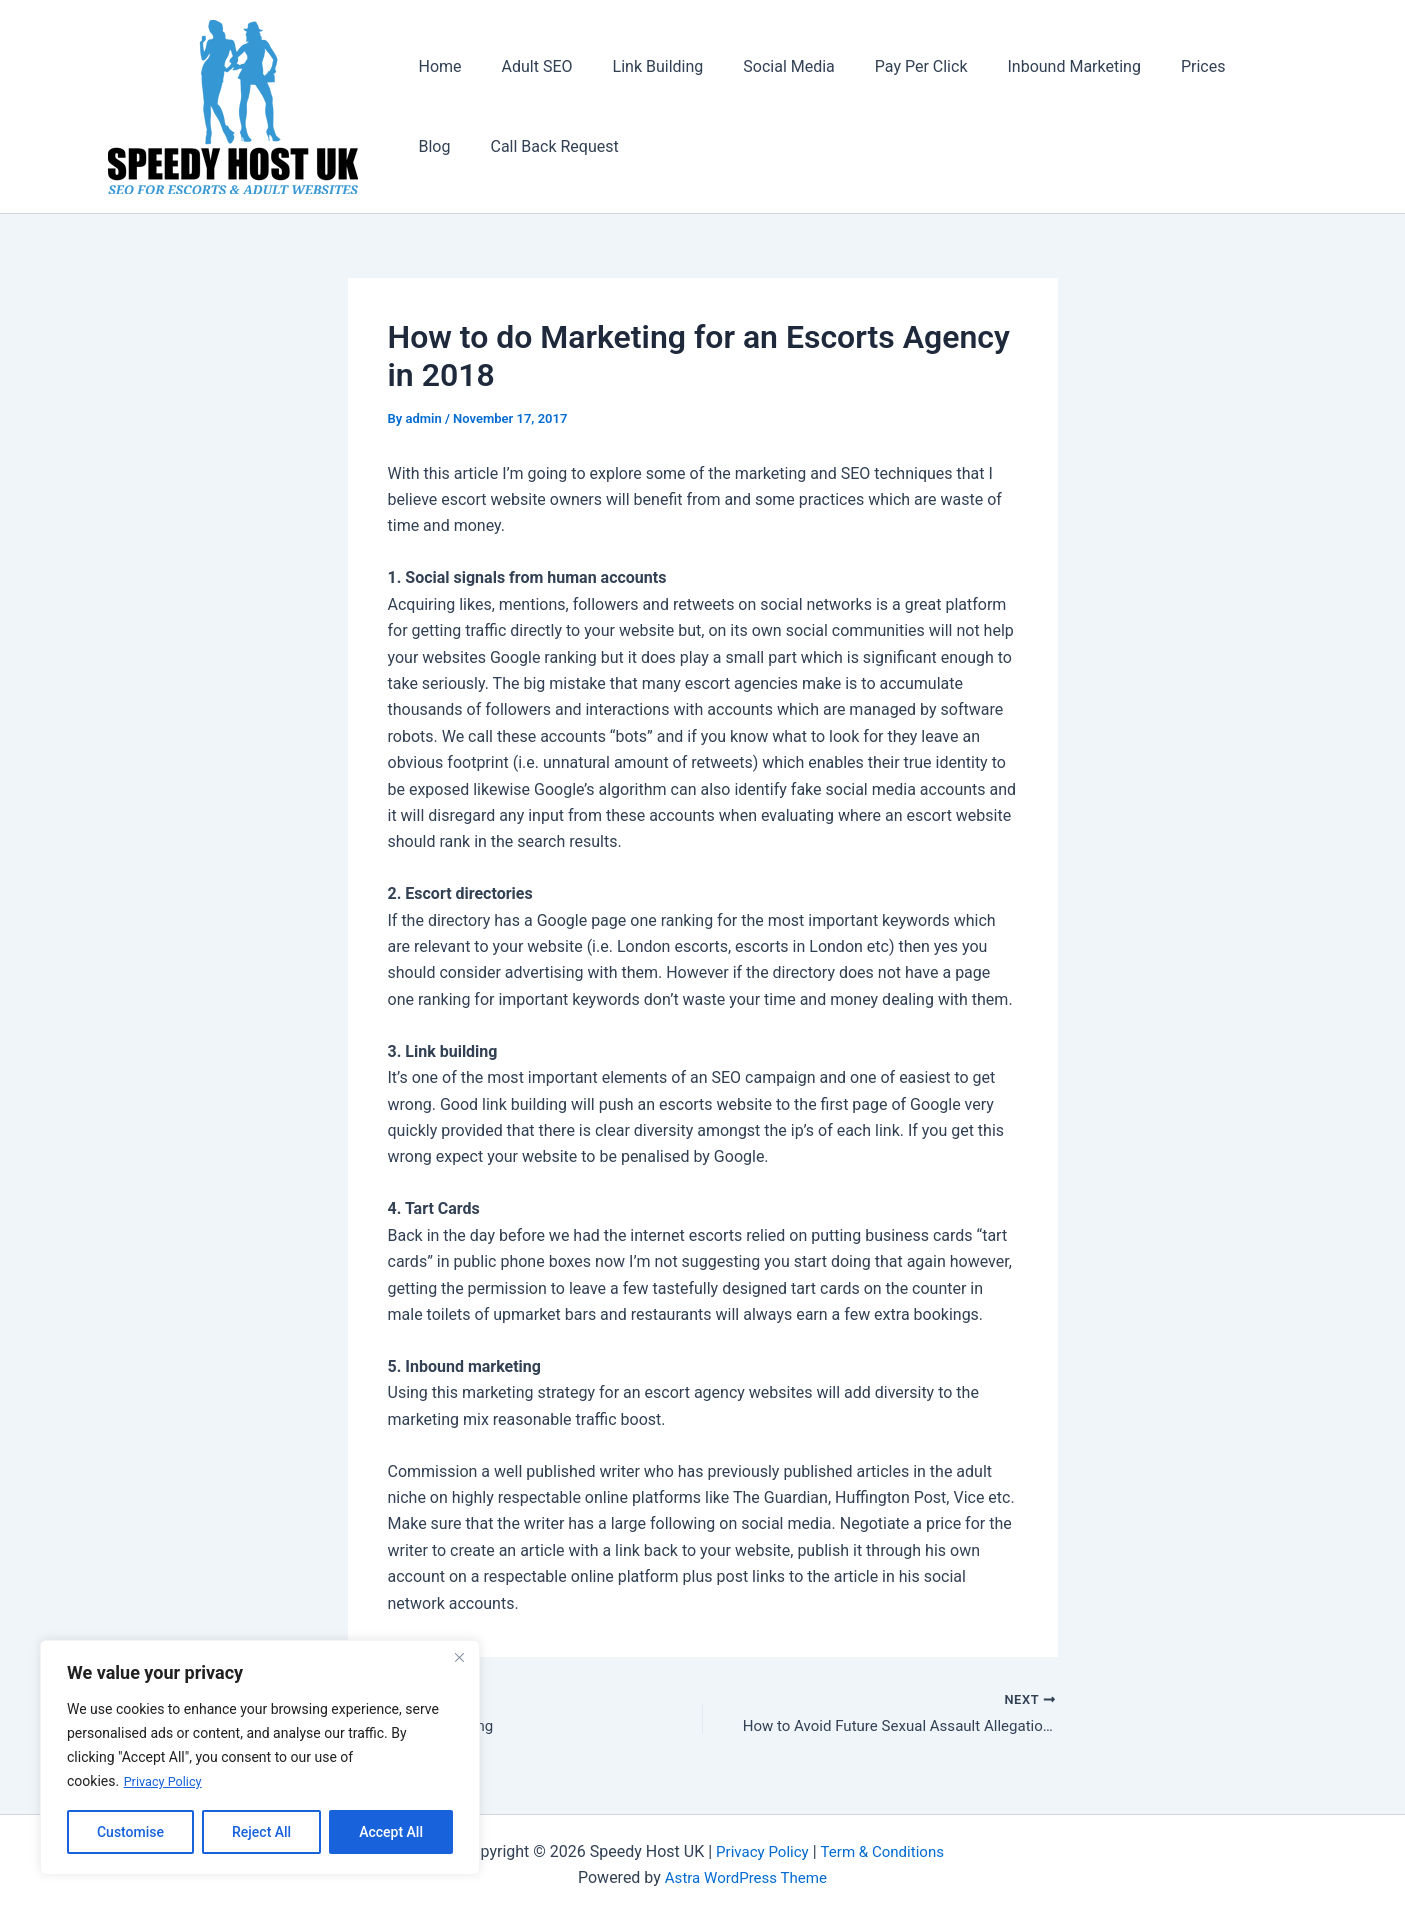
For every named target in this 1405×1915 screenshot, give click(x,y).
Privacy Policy (167, 1782)
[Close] (459, 1658)
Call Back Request (479, 146)
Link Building (638, 66)
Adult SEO (525, 66)
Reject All (261, 1832)
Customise (130, 1832)
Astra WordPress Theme (746, 1877)
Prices (1151, 66)
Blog (1221, 66)
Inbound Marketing (1030, 66)
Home (436, 66)
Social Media (761, 66)
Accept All (391, 1832)
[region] (260, 1758)
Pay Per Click (885, 66)
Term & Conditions (884, 1851)
